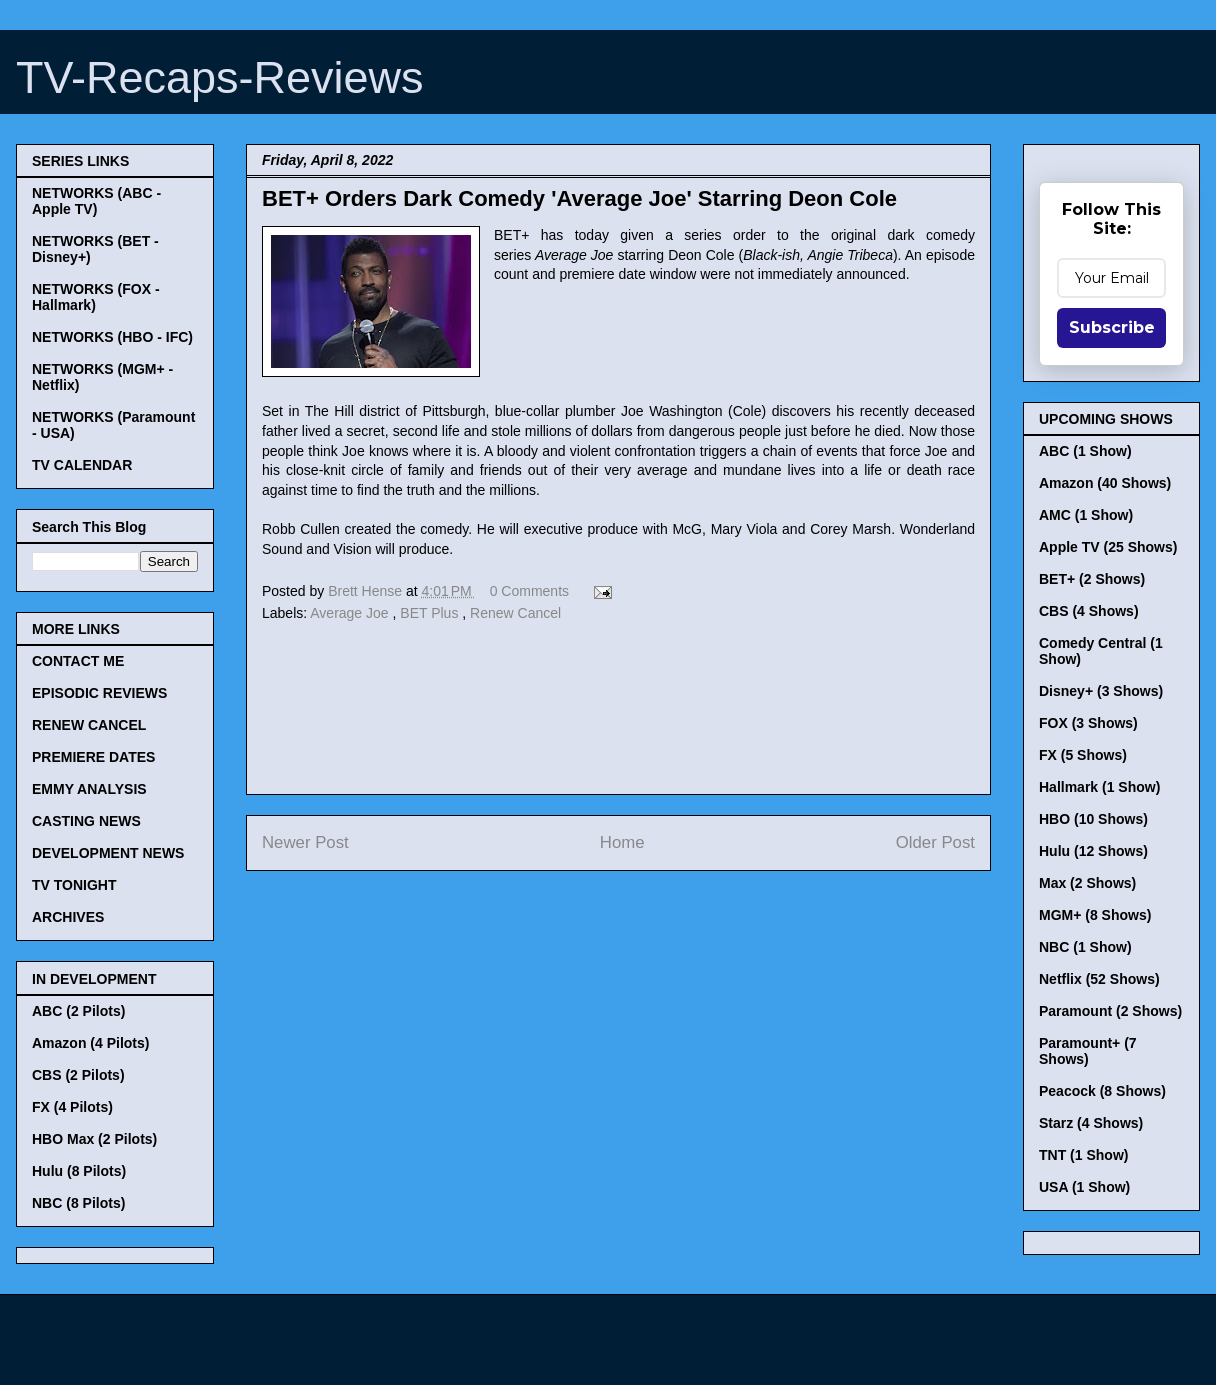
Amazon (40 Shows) (1105, 483)
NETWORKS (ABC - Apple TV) (96, 201)
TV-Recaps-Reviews (220, 77)
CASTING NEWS (86, 821)
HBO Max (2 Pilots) (94, 1139)
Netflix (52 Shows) (1099, 979)
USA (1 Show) (1084, 1187)
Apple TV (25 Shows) (1108, 547)
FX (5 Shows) (1083, 755)
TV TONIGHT (74, 885)
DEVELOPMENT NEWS (108, 853)
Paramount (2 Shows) (1110, 1011)
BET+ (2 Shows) (1092, 579)
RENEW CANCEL (89, 725)
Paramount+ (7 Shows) (1088, 1051)
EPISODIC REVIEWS (99, 693)
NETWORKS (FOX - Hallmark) (96, 297)
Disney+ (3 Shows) (1101, 691)
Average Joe (351, 613)
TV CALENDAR (82, 465)
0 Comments (529, 591)
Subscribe (1112, 327)
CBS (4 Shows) (1089, 611)
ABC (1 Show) (1085, 451)
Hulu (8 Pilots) (79, 1171)
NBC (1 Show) (1085, 947)
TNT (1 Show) (1083, 1155)
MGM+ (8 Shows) (1095, 915)
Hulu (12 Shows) (1093, 851)
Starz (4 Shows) (1091, 1123)
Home (622, 842)
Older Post (935, 842)
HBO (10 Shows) (1093, 819)
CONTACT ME (78, 661)
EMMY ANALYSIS (89, 789)
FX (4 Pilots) (72, 1107)
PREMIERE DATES (93, 757)
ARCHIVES (68, 917)
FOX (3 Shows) (1088, 723)
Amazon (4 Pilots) (90, 1043)
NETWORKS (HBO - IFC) (112, 337)
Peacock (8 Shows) (1102, 1091)
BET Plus (431, 613)
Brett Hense (367, 591)
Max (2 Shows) (1087, 883)
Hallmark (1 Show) (1099, 787)
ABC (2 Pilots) (78, 1011)
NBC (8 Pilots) (78, 1203)
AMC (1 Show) (1086, 515)
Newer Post (305, 842)
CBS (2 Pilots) (78, 1075)
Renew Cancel (515, 613)
